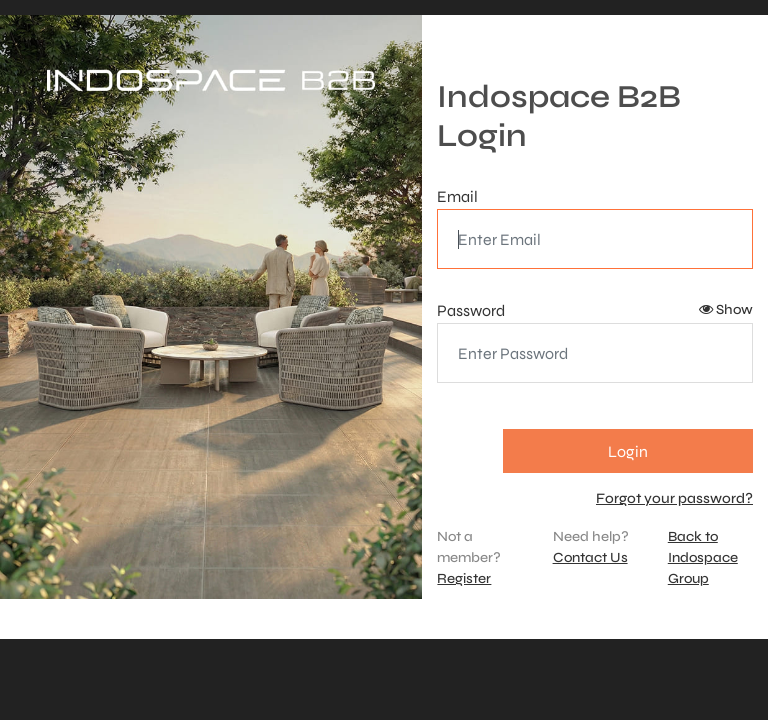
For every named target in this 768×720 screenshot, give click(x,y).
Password (471, 310)
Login (628, 451)
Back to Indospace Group (703, 557)
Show (726, 309)
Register (464, 578)
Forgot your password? (674, 498)
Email (457, 196)
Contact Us (590, 557)
